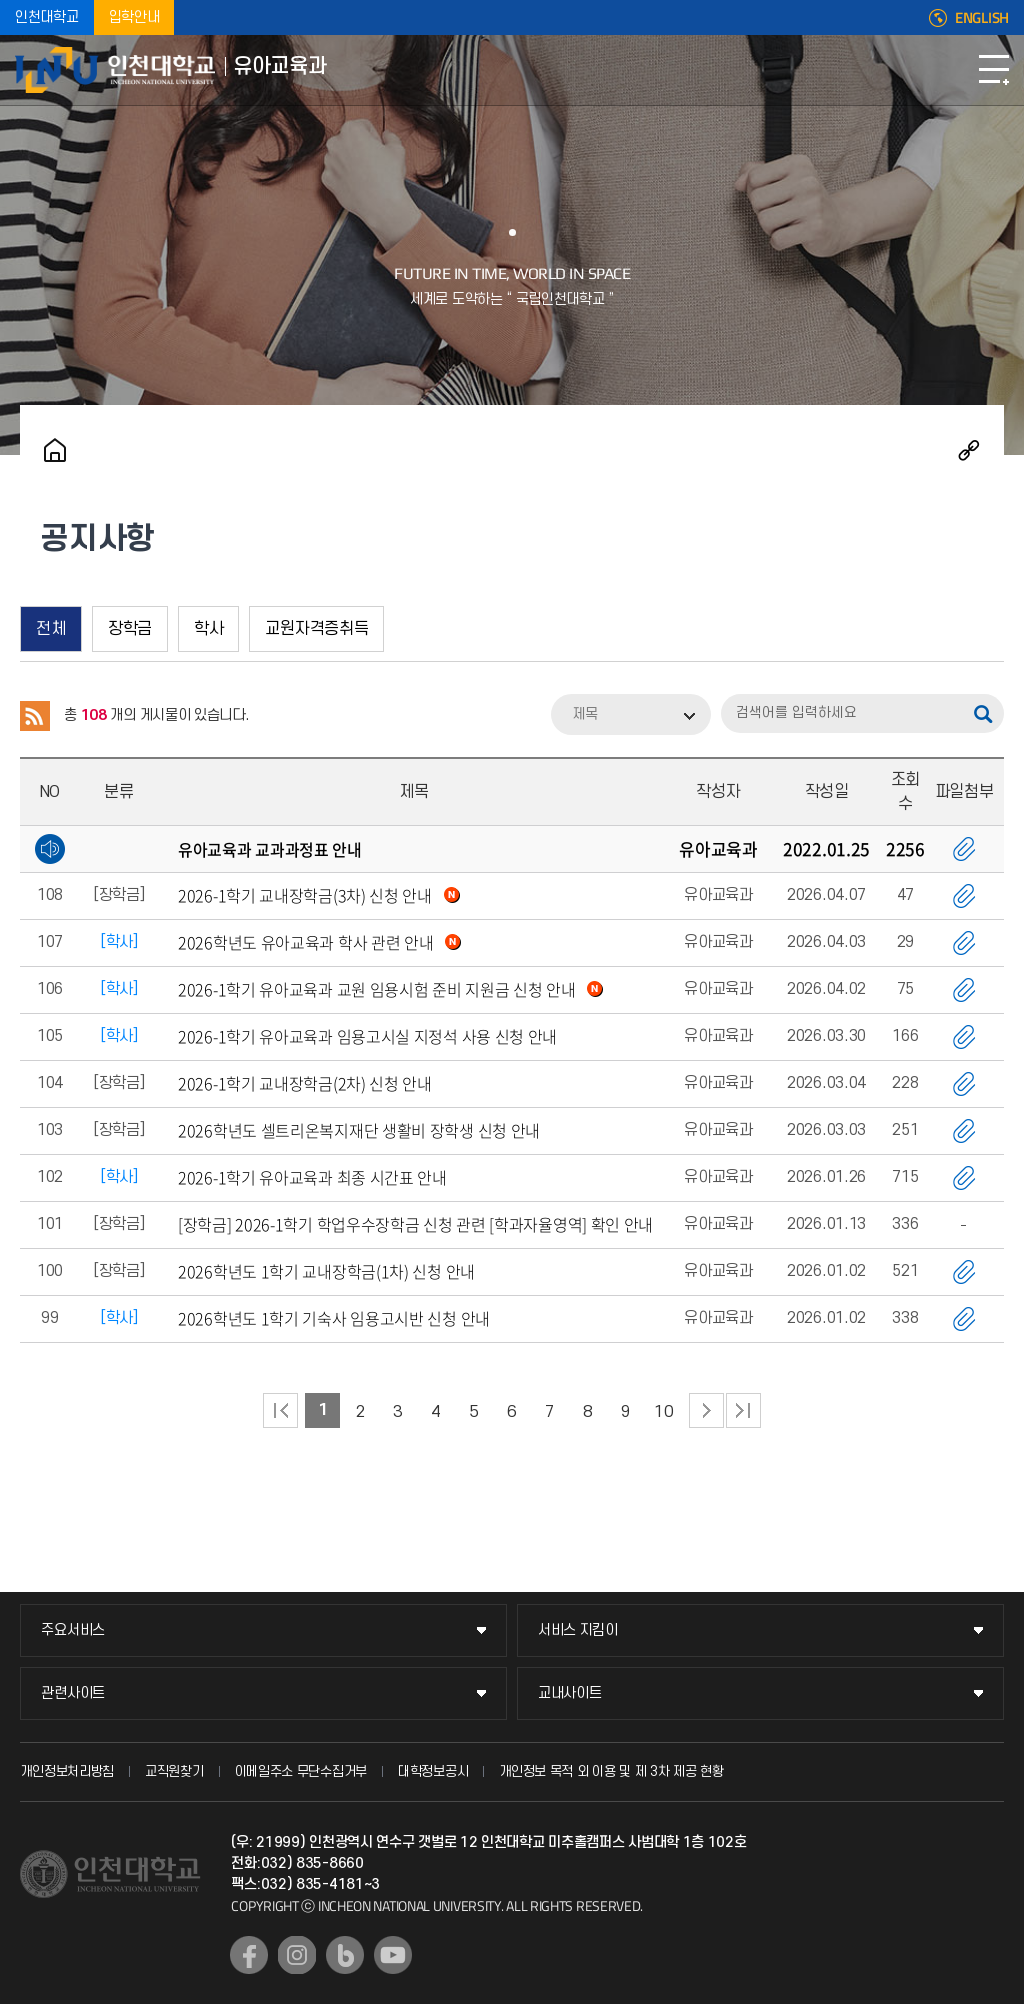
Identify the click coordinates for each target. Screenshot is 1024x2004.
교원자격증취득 (316, 629)
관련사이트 (73, 1693)
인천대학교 (47, 17)
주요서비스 (73, 1630)
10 (663, 1412)
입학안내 (134, 17)
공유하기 (969, 450)
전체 (50, 629)
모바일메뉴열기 (994, 70)
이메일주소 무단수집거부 (301, 1771)
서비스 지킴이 (578, 1630)
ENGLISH (982, 18)
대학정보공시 (433, 1771)
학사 (208, 629)
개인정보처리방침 (67, 1771)
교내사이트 (570, 1693)
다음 (706, 1410)
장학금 (130, 629)
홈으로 (55, 450)
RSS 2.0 (35, 716)
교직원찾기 (174, 1771)
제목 (585, 714)
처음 (280, 1410)
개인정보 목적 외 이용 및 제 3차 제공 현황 (611, 1771)
